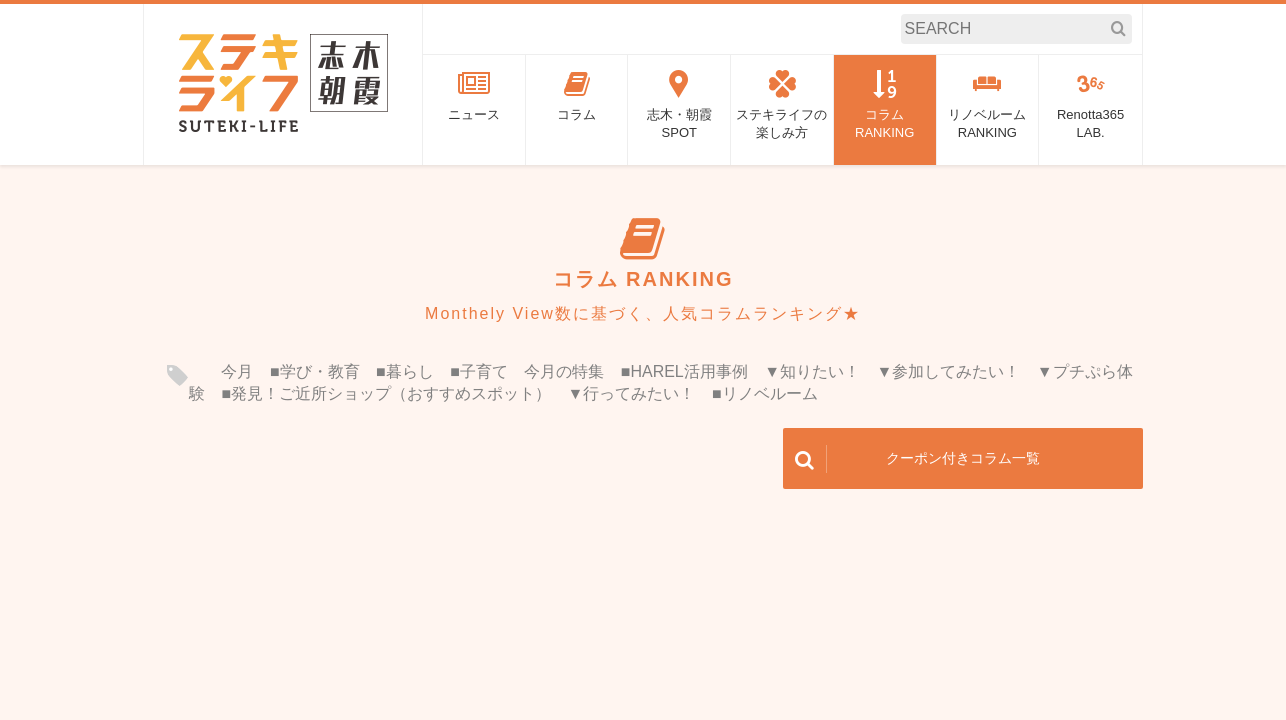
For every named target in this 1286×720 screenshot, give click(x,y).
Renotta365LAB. (1090, 105)
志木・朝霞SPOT (679, 105)
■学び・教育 (315, 371)
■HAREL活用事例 (684, 371)
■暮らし (405, 371)
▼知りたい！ (812, 371)
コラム (577, 96)
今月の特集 (564, 371)
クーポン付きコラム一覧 (911, 459)
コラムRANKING (885, 105)
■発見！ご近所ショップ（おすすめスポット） (386, 393)
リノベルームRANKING (988, 105)
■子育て (479, 371)
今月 (237, 371)
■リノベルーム (765, 393)
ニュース (474, 96)
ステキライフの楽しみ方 (782, 105)
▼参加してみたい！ (949, 371)
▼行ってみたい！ (632, 393)
